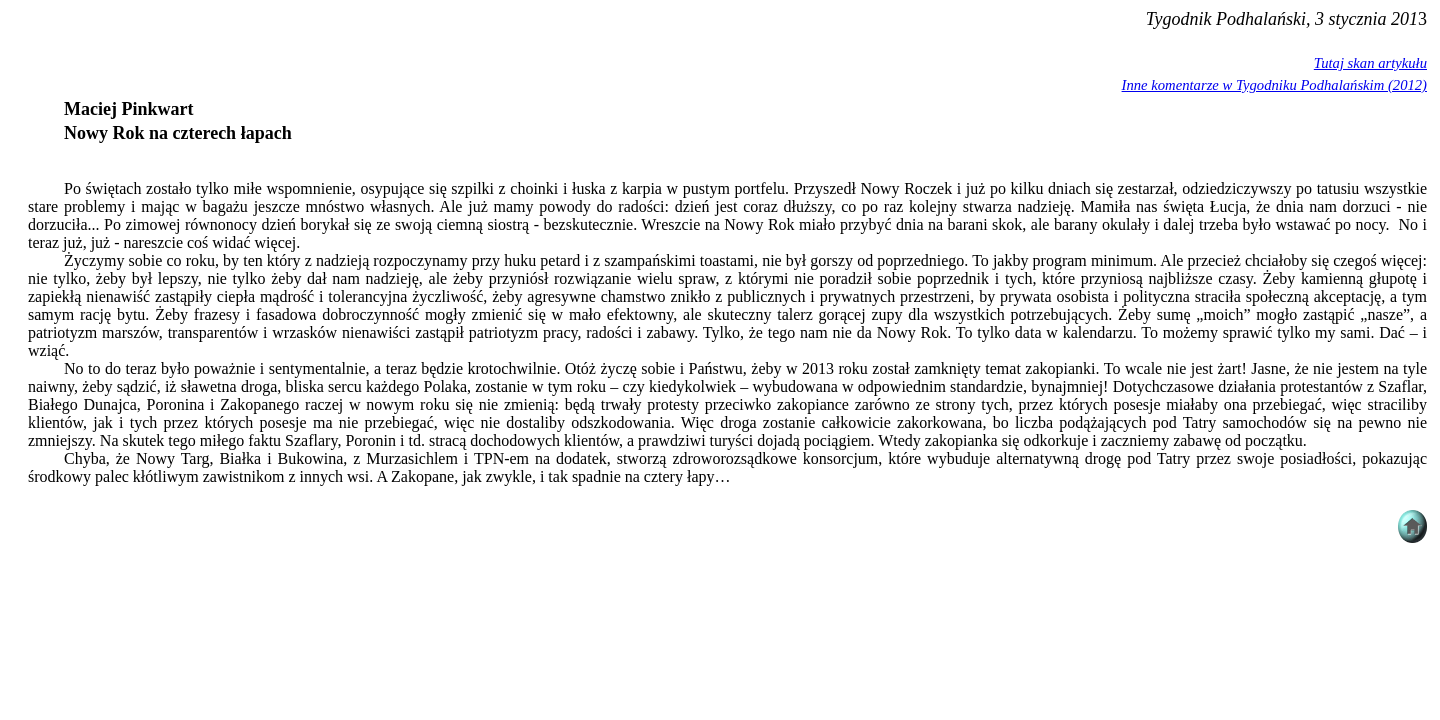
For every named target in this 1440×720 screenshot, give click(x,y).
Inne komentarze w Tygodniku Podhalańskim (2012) (1274, 85)
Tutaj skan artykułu (1370, 63)
